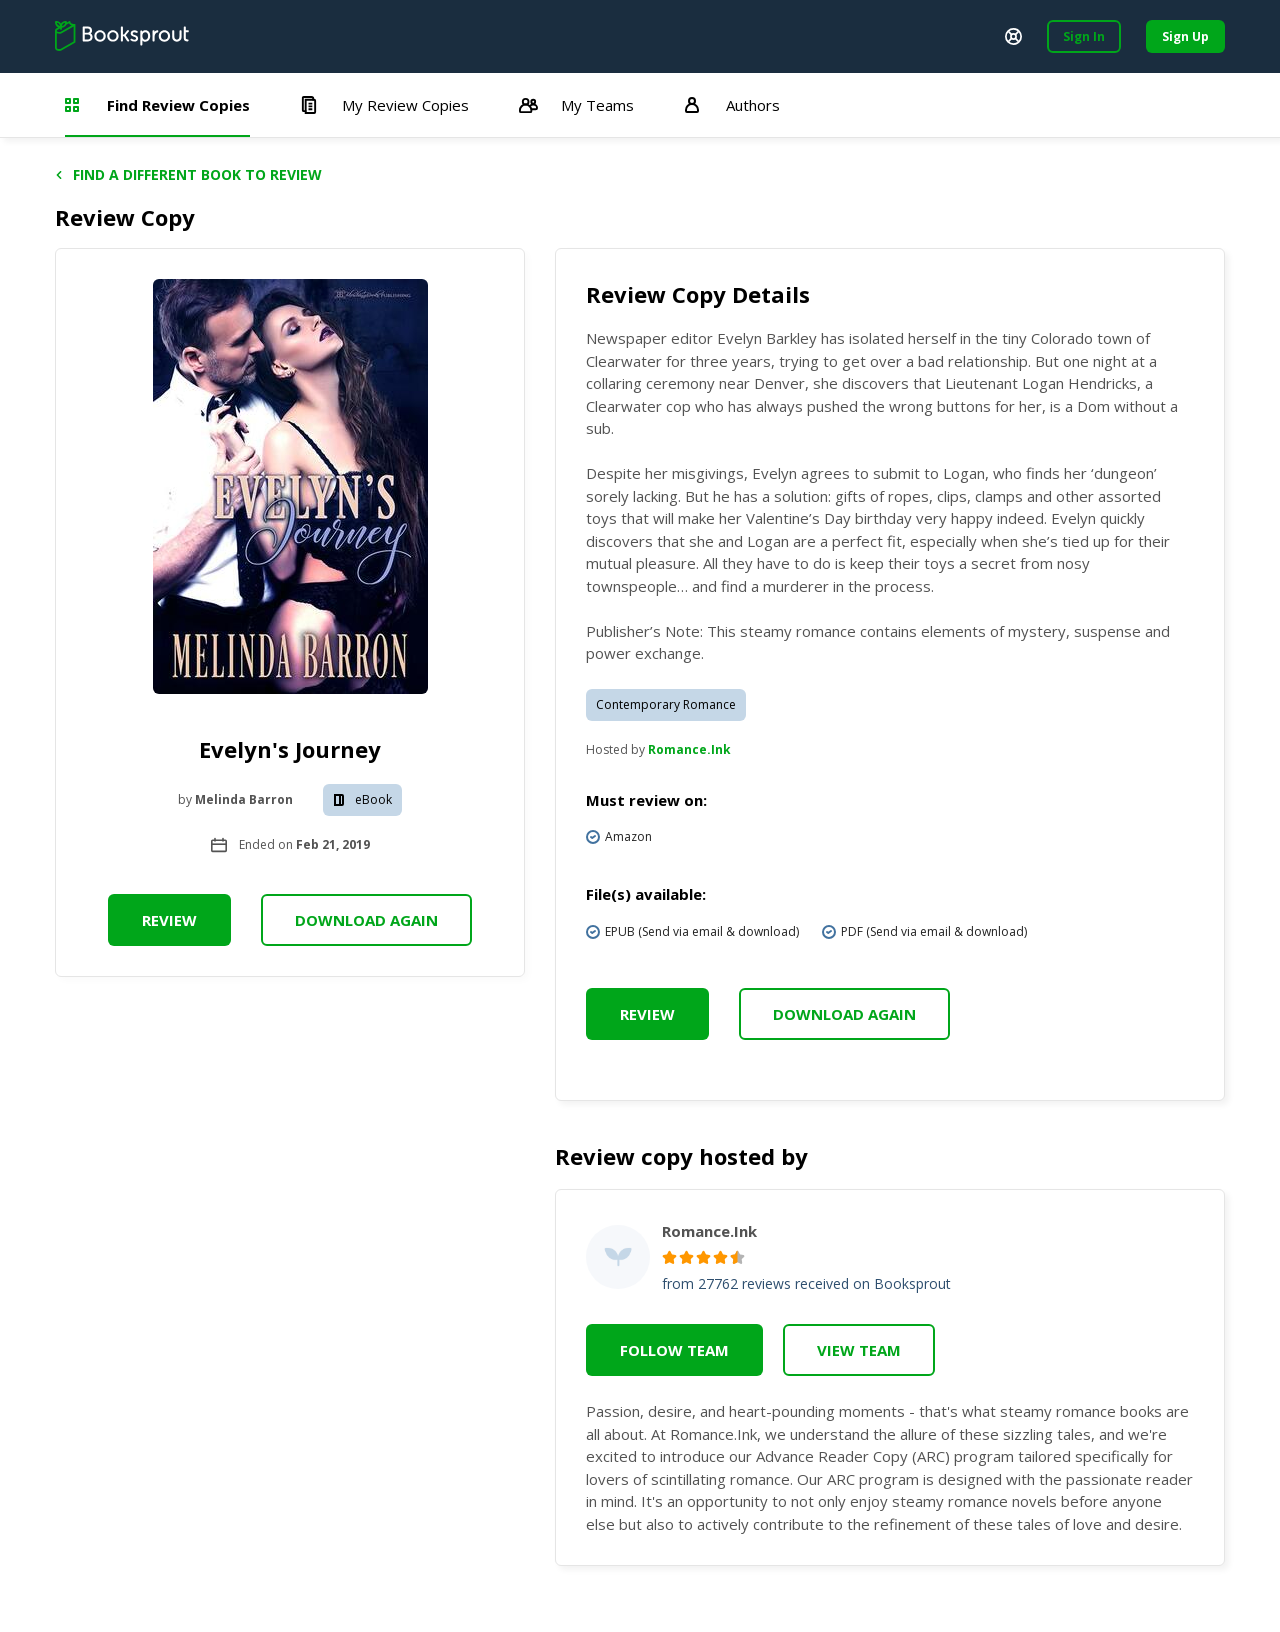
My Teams (576, 105)
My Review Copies (384, 105)
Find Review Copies (157, 105)
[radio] (669, 1257)
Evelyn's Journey (290, 749)
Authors (732, 105)
